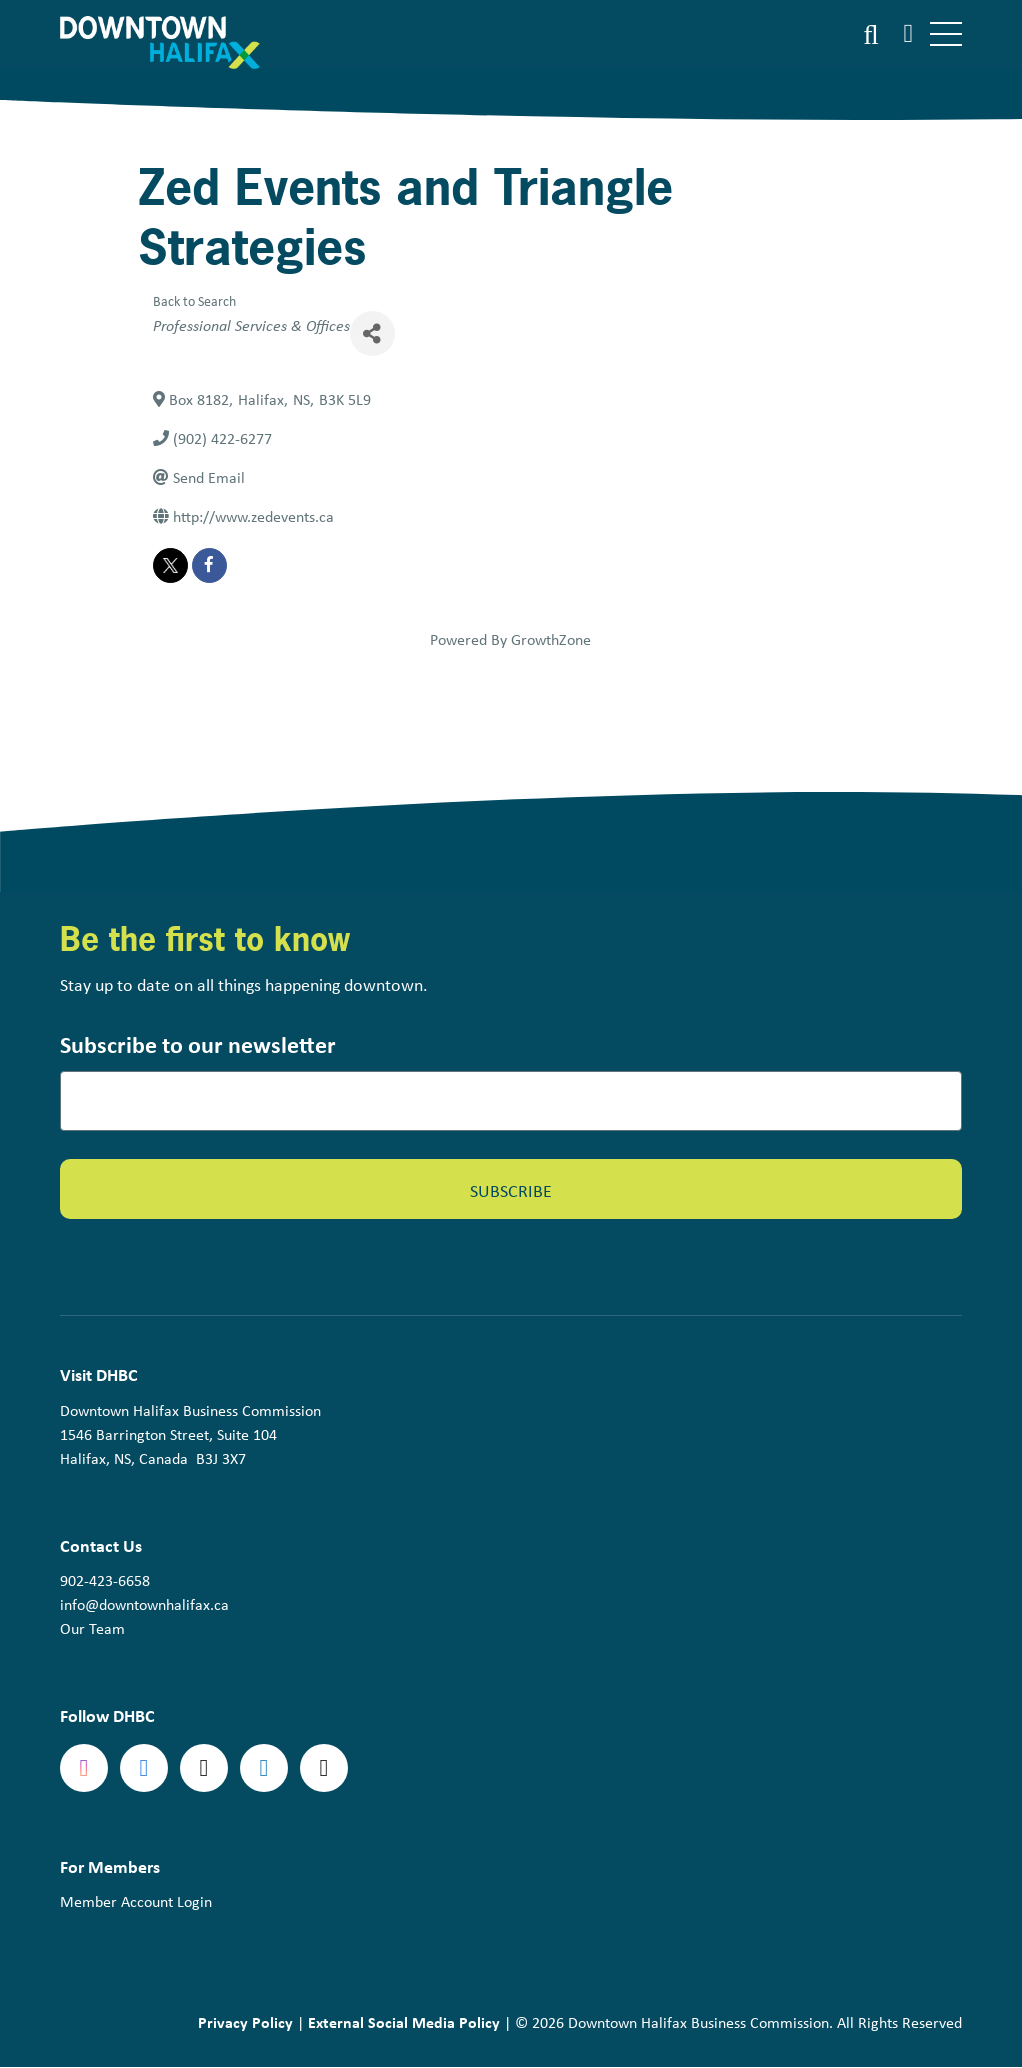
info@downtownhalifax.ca (144, 1604)
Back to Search (194, 300)
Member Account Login (136, 1901)
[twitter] (170, 565)
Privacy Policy (245, 2022)
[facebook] (209, 565)
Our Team (92, 1628)
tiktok (324, 1768)
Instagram (84, 1768)
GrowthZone (551, 639)
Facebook (144, 1768)
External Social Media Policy (404, 2022)
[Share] (372, 333)
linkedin (264, 1768)
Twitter (204, 1768)
